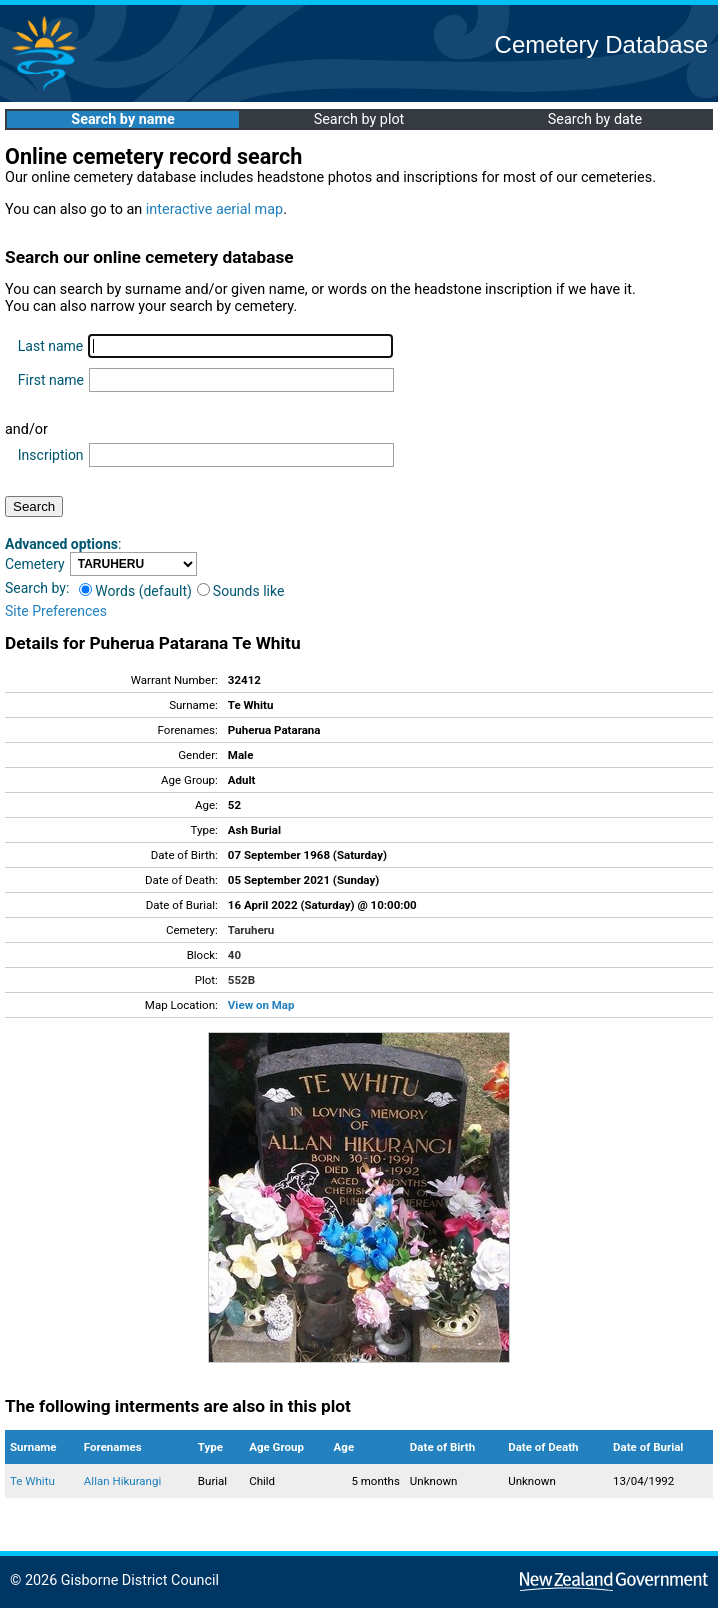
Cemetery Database (601, 44)
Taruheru (251, 930)
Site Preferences (56, 611)
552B (241, 980)
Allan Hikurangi (122, 1481)
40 (234, 955)
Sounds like (241, 591)
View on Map (261, 1005)
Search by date (595, 119)
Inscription (51, 455)
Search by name (122, 119)
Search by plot (359, 119)
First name (51, 380)
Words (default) (135, 591)
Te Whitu (32, 1481)
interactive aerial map (214, 209)
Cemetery (35, 564)
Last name (50, 346)
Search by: (37, 588)
